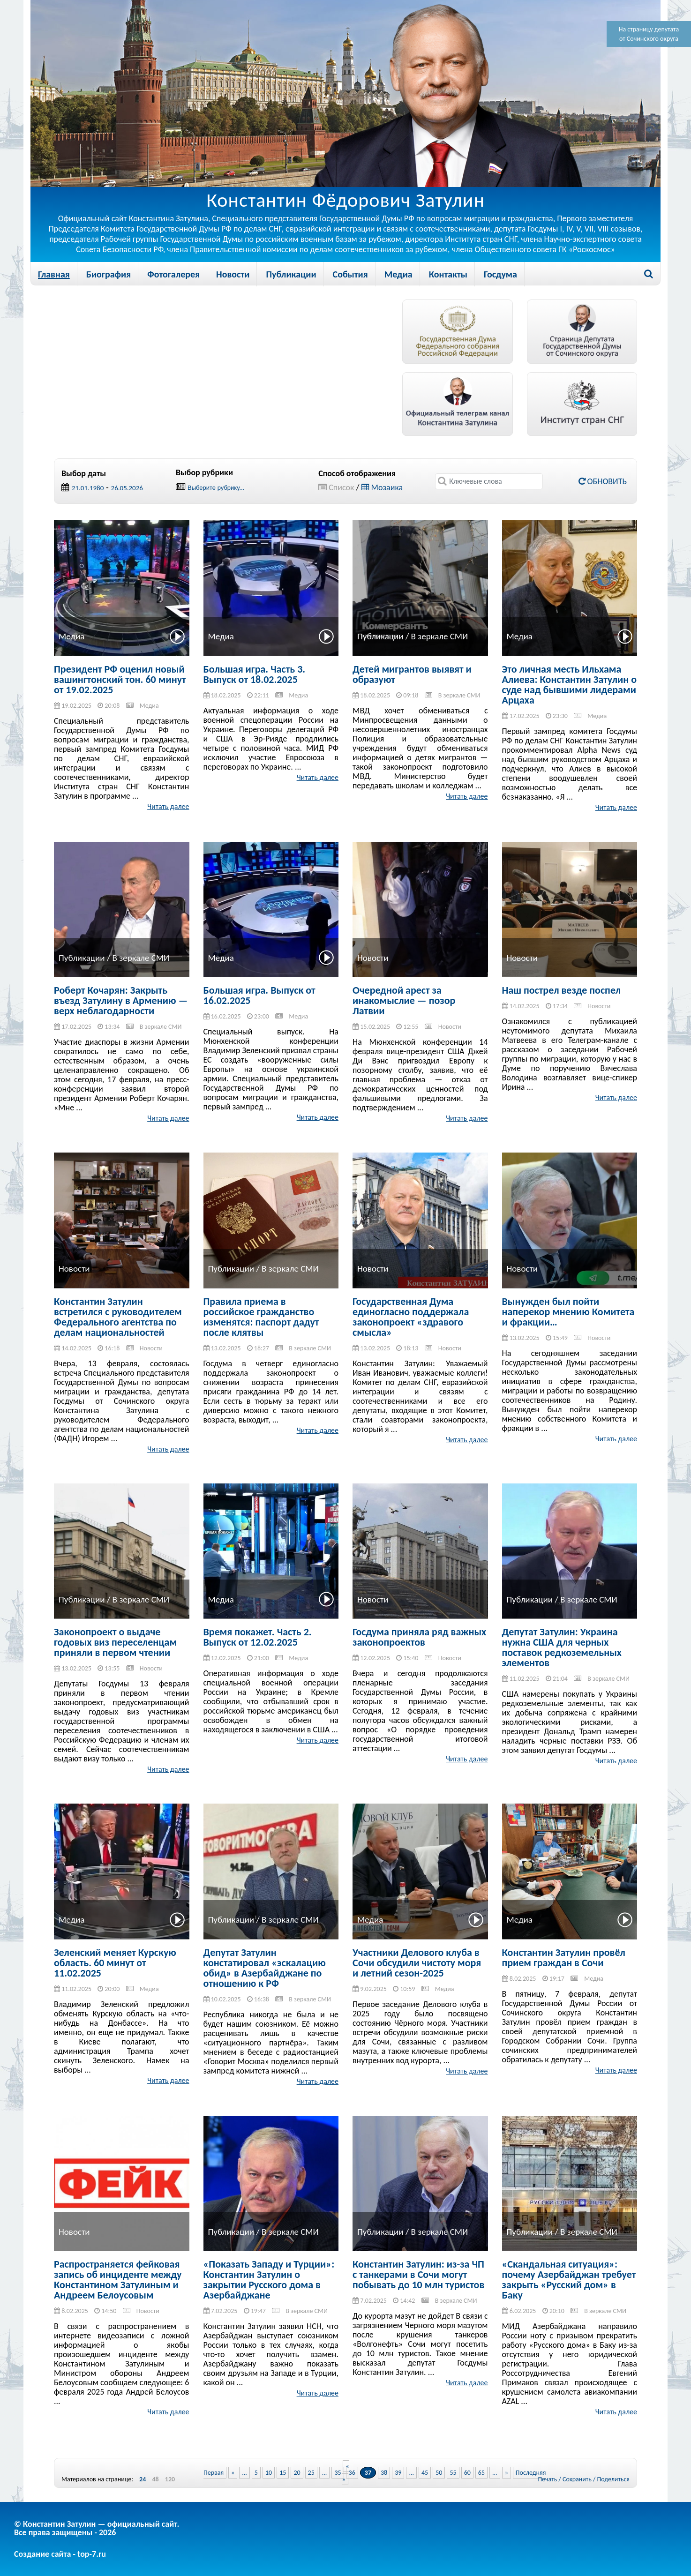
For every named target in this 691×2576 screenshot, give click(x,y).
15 (282, 2473)
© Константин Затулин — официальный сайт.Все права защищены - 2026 (96, 2528)
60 (467, 2473)
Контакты (448, 274)
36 (352, 2473)
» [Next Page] (506, 2473)
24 (142, 2479)
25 (311, 2473)
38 (384, 2473)
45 (424, 2473)
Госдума (500, 274)
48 (155, 2479)
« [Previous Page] (232, 2473)
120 (170, 2479)
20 (296, 2473)
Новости (232, 274)
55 (453, 2473)
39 (398, 2473)
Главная (54, 274)
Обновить (602, 481)
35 (337, 2473)
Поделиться (613, 2479)
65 (481, 2473)
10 (268, 2473)
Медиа (398, 274)
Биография (108, 274)
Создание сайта (42, 2554)
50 (439, 2473)
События (350, 274)
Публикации (291, 274)
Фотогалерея (173, 274)
